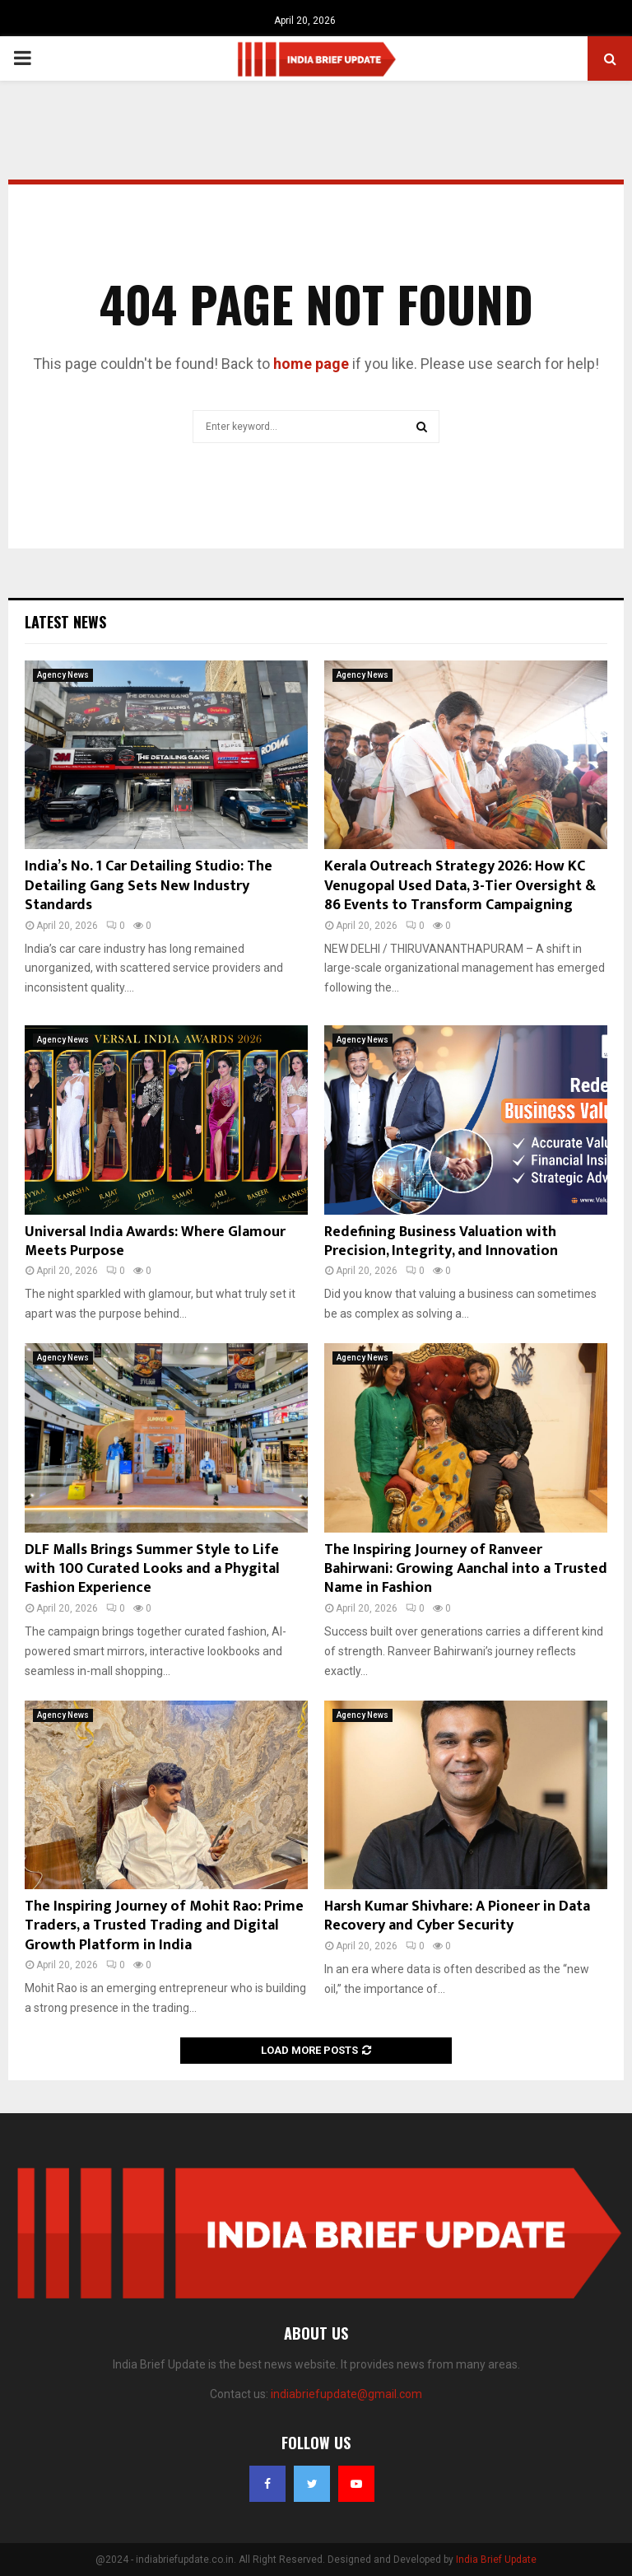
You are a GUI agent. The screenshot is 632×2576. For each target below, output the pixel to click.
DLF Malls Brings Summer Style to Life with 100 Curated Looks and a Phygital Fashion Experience (152, 1569)
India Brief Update (496, 2559)
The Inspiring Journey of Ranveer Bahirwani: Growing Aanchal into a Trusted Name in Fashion (465, 1569)
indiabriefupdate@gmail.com (346, 2394)
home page (311, 363)
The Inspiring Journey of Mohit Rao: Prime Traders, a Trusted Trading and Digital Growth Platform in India (164, 1926)
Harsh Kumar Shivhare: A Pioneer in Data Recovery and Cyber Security (457, 1916)
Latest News (65, 621)
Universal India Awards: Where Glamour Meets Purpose (155, 1241)
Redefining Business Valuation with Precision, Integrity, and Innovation (441, 1241)
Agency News (63, 674)
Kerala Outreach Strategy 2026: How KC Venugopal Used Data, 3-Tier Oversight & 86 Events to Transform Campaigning (460, 885)
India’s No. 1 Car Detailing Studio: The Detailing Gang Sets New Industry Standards (148, 885)
